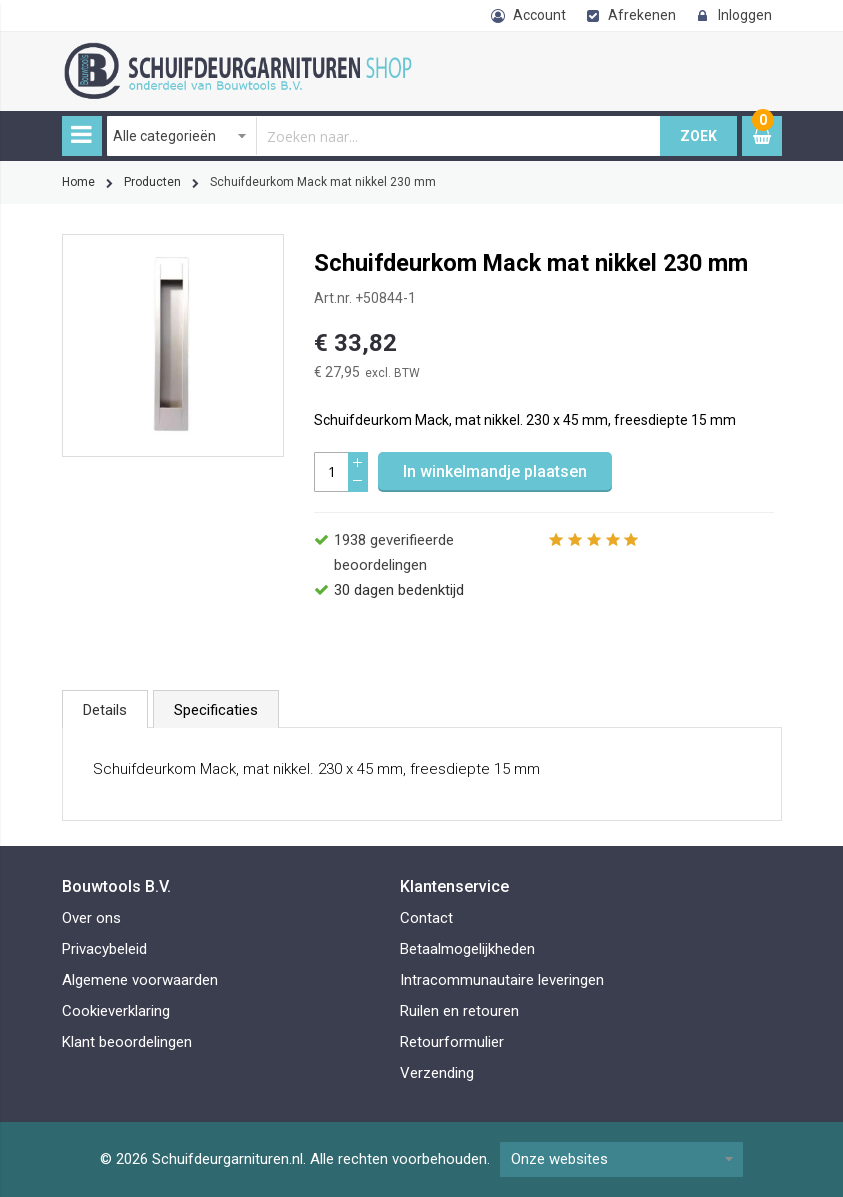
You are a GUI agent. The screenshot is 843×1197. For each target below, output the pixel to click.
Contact (426, 918)
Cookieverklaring (116, 1011)
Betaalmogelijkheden (467, 949)
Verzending (437, 1073)
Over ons (91, 918)
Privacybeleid (104, 949)
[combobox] (384, 136)
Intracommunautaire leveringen (502, 980)
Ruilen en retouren (459, 1011)
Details (105, 710)
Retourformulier (452, 1042)
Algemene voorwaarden (140, 980)
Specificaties (216, 710)
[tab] (105, 709)
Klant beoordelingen (127, 1042)
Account (539, 15)
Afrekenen (642, 15)
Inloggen (745, 15)
